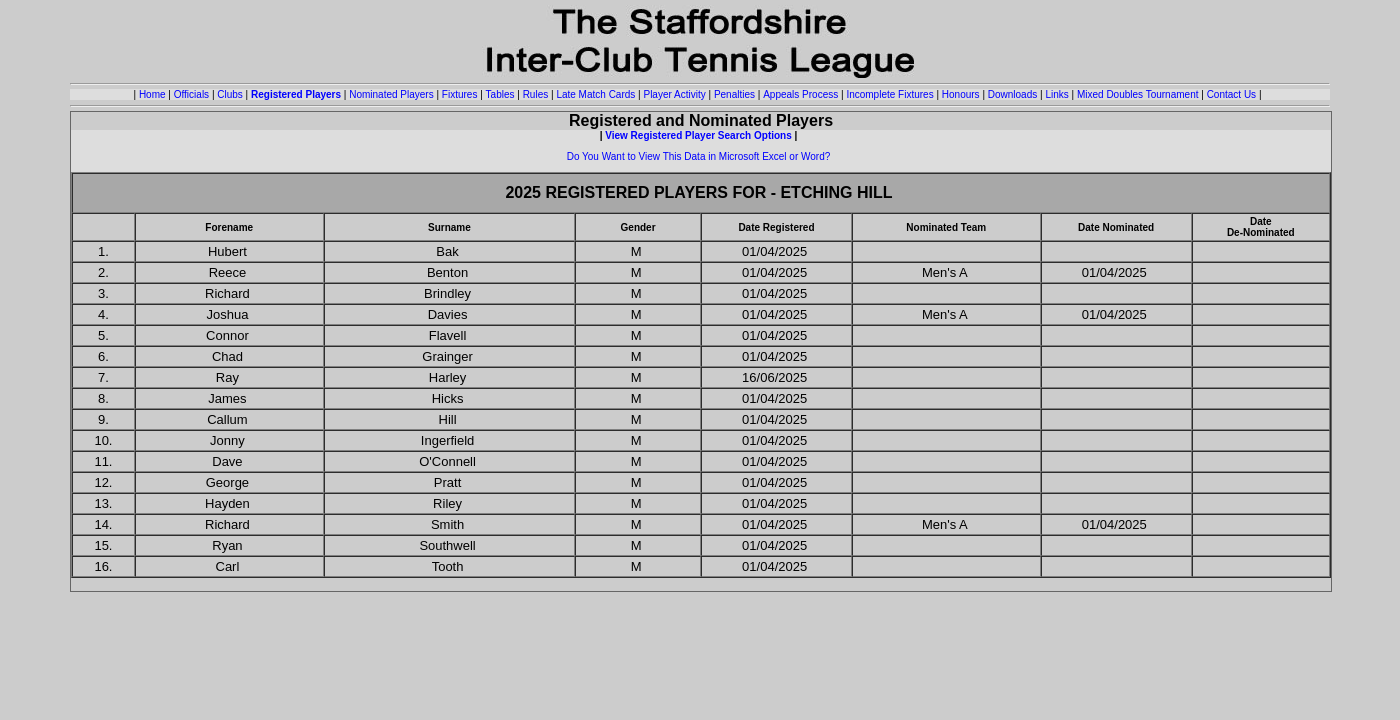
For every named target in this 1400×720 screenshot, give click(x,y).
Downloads (1012, 94)
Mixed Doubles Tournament (1138, 94)
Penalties (734, 94)
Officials (191, 94)
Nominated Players (391, 94)
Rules (536, 94)
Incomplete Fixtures (889, 94)
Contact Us (1231, 94)
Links (1056, 94)
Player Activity (674, 94)
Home (152, 94)
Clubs (230, 94)
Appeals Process (800, 94)
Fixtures (460, 94)
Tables (500, 94)
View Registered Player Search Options (698, 135)
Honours (961, 94)
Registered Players (296, 94)
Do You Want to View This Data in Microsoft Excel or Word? (699, 156)
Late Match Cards (595, 94)
